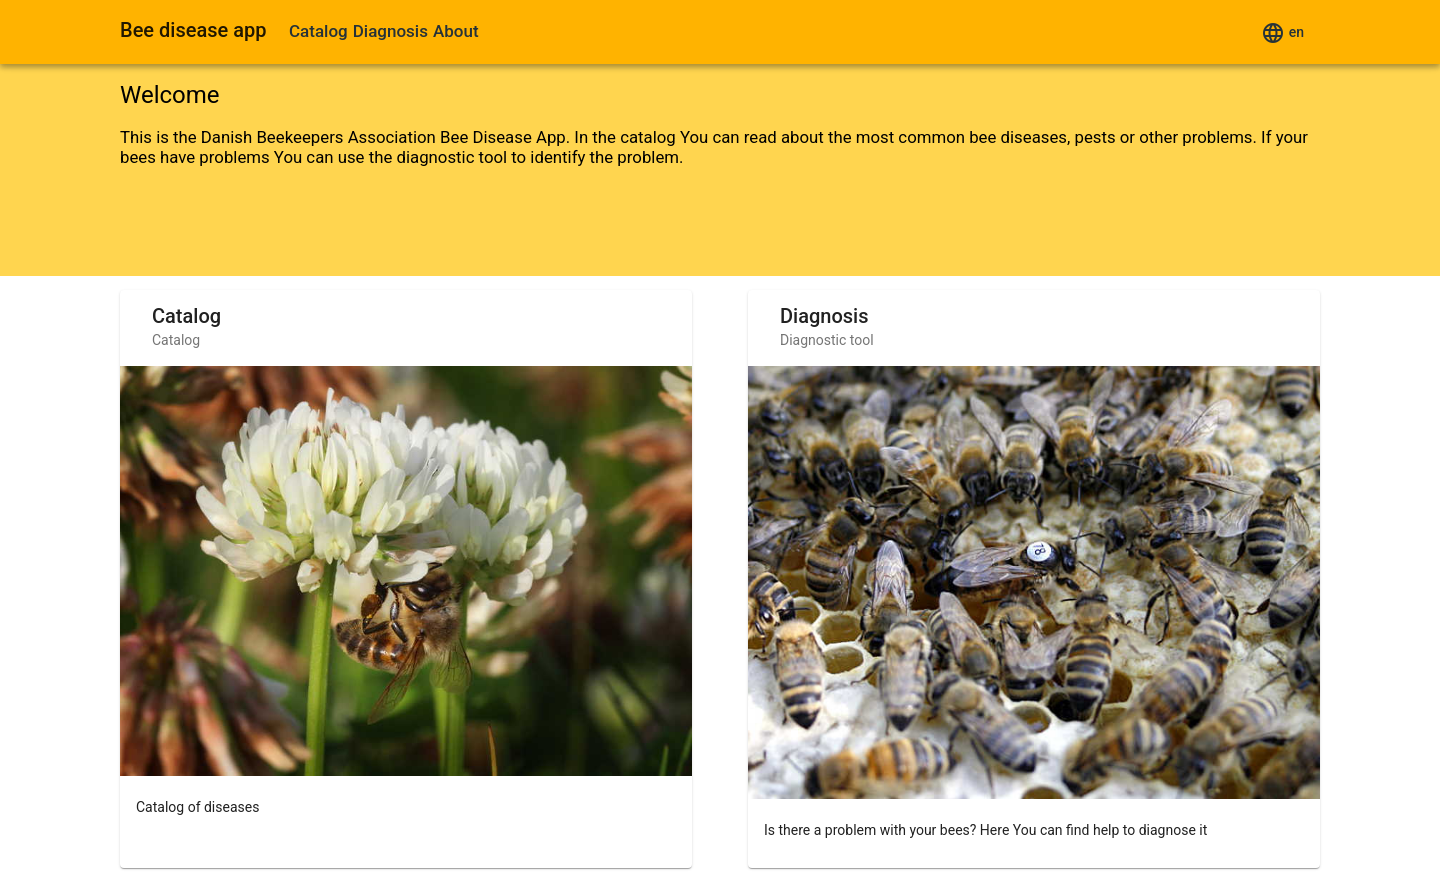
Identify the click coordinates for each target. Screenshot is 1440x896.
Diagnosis (390, 31)
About (456, 31)
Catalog (318, 31)
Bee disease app (193, 30)
